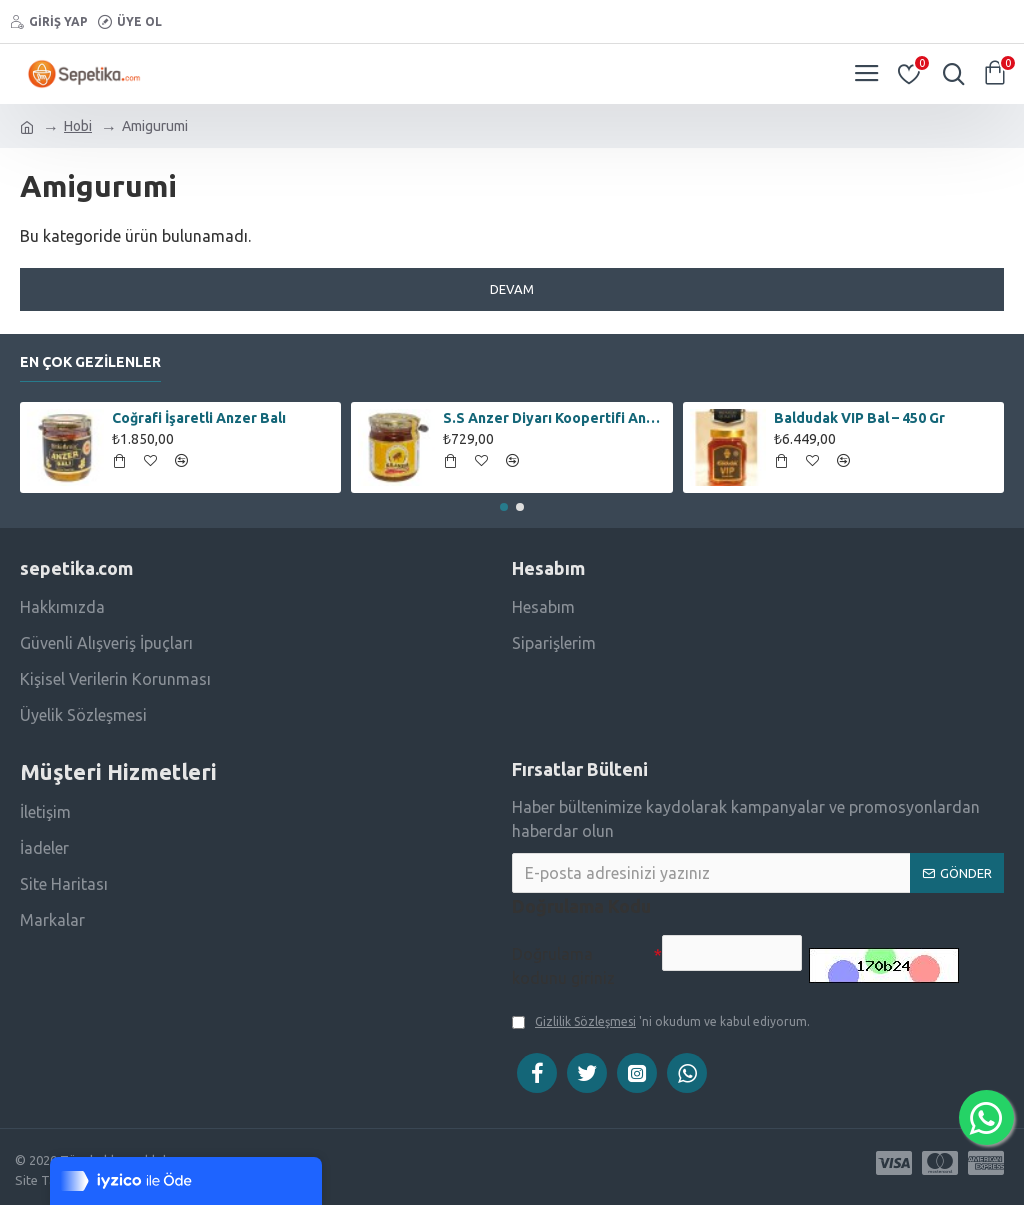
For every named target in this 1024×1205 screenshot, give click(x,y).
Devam (512, 289)
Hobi (78, 126)
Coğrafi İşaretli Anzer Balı (199, 416)
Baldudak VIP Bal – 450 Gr (859, 416)
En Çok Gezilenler (90, 359)
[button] (504, 505)
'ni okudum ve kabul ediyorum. (661, 1022)
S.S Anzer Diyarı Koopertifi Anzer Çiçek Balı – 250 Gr (554, 416)
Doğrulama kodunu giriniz (563, 964)
